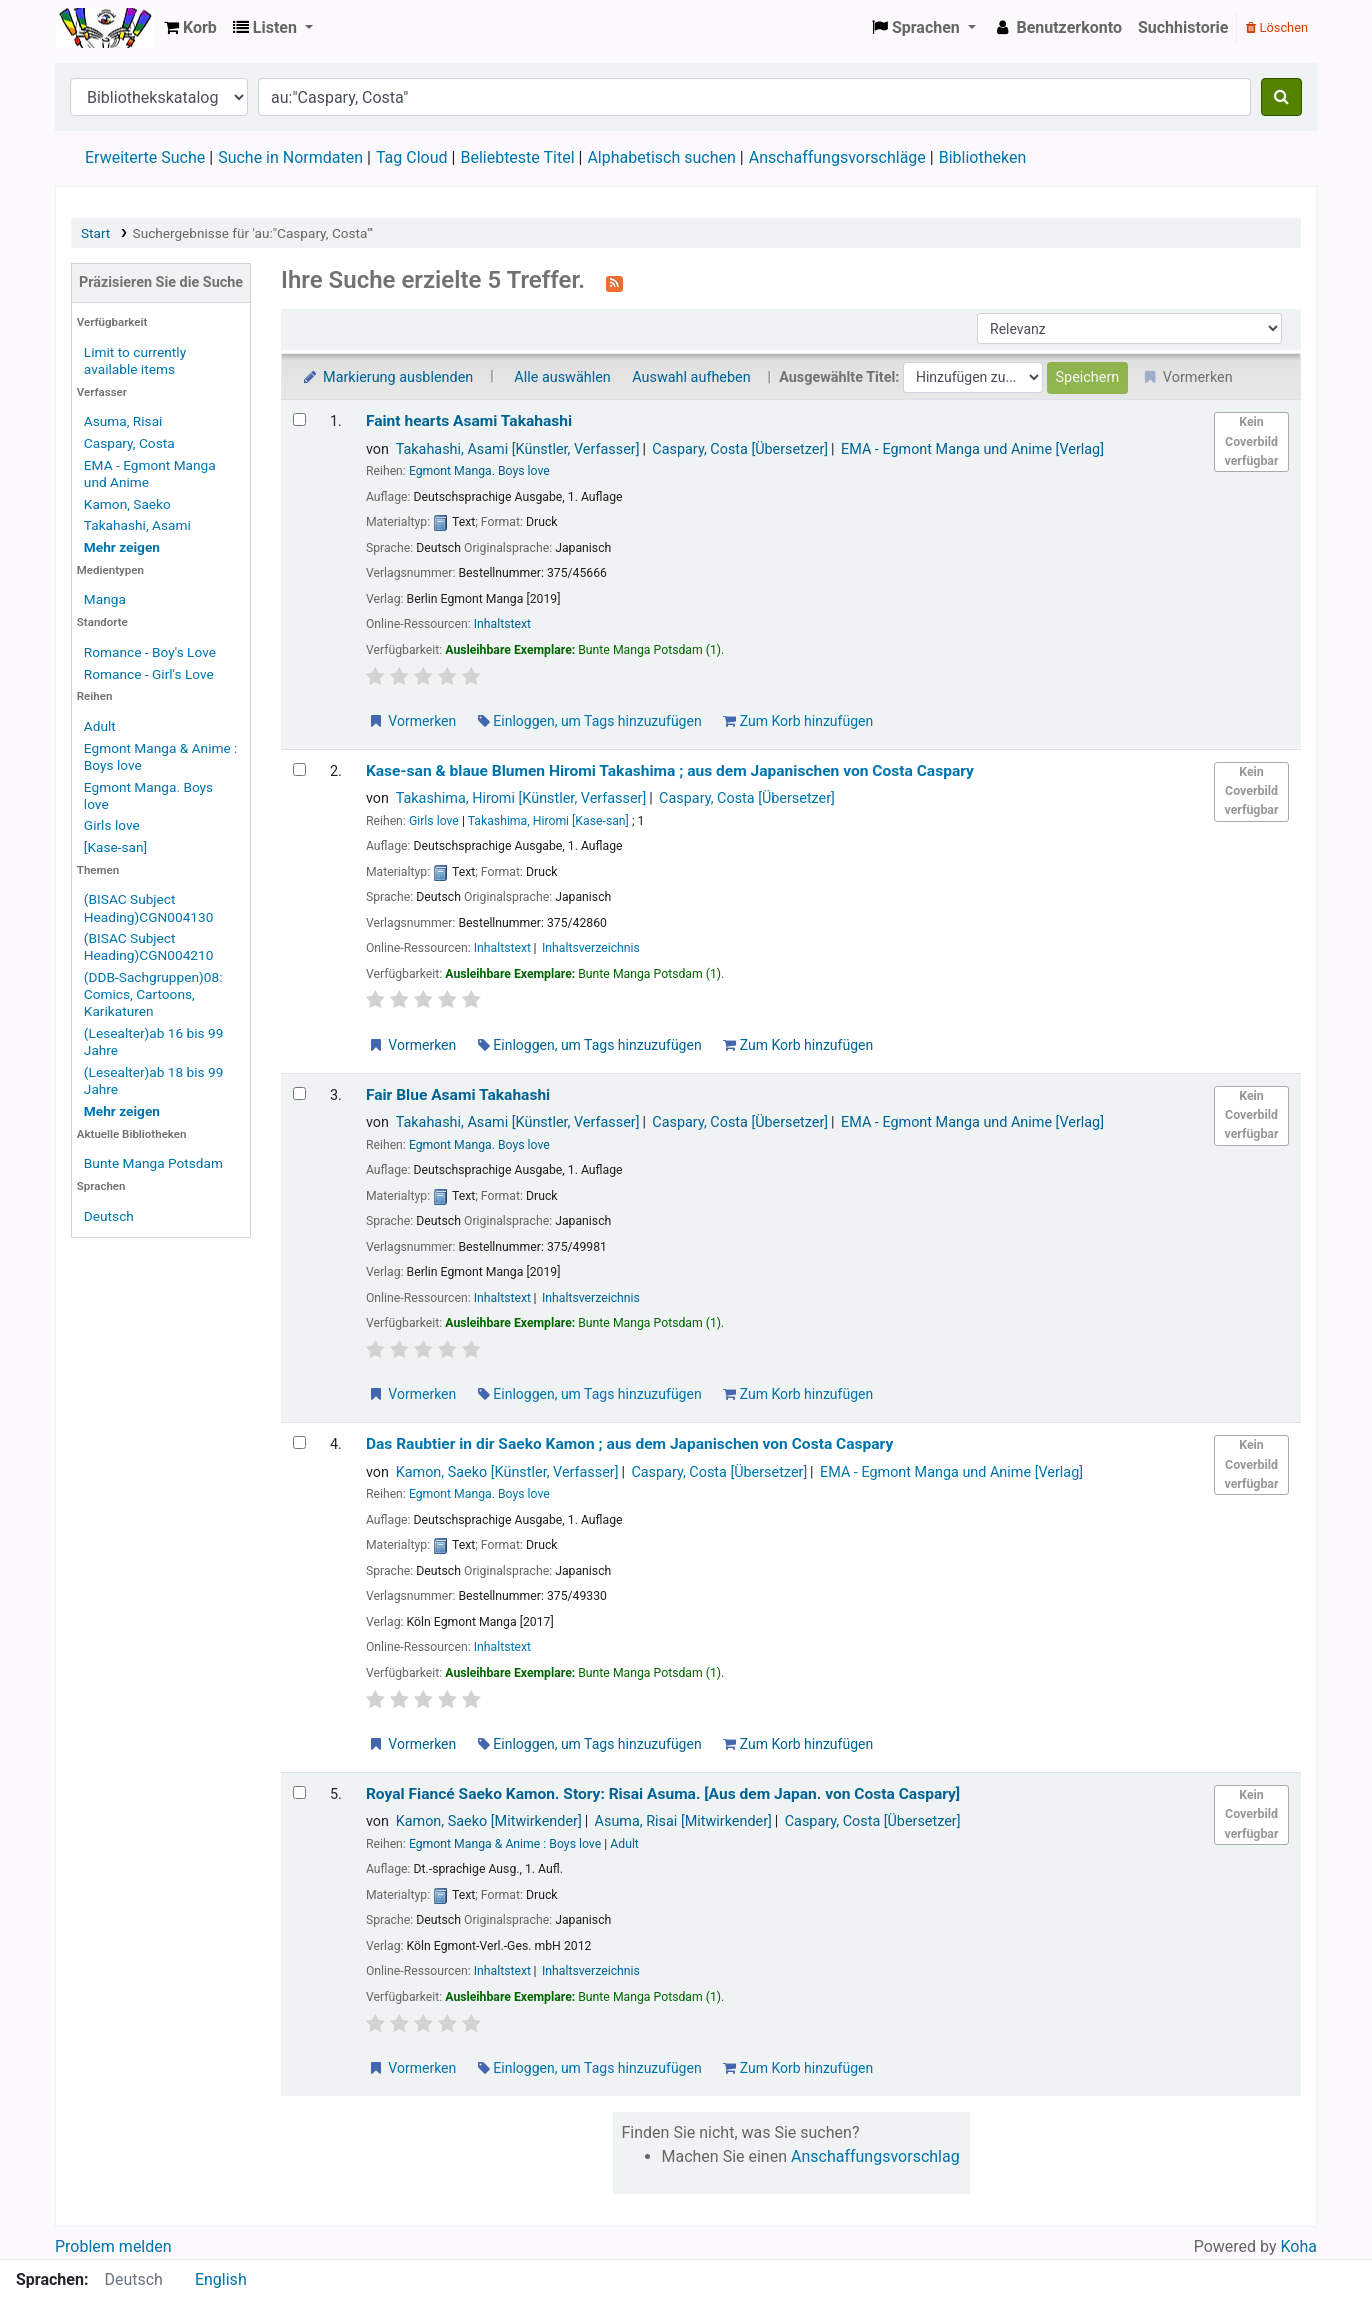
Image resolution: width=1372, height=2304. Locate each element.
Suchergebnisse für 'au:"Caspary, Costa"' (253, 233)
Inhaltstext (502, 624)
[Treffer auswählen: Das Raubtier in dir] (299, 1442)
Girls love (112, 825)
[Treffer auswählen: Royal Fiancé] (299, 1792)
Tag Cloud (412, 157)
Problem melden (113, 2246)
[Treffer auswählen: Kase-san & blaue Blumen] (299, 769)
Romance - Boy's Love (150, 652)
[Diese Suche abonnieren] (614, 282)
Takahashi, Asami (137, 525)
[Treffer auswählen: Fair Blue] (299, 1093)
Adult (100, 726)
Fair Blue (458, 1095)
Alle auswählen (562, 377)
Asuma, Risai (123, 421)
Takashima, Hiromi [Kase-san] (548, 821)
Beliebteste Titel (517, 157)
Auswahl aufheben (691, 377)
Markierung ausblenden (387, 377)
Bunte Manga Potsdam (153, 1163)
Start (95, 233)
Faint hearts (469, 421)
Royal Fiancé (663, 1794)
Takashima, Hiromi (521, 798)
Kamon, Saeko (127, 504)
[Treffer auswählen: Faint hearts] (299, 419)
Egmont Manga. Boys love (479, 471)
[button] (190, 28)
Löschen (1277, 27)
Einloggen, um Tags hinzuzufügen (590, 721)
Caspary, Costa (129, 443)
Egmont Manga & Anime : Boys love (505, 1844)
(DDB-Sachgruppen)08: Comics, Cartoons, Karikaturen (153, 994)
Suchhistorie (1183, 27)
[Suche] (1281, 97)
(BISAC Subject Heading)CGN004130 (149, 907)
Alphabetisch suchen (661, 157)
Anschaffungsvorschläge (837, 157)
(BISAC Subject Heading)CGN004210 (149, 946)
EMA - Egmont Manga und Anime (972, 449)
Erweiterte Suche (145, 157)
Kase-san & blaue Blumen (670, 771)
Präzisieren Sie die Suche (161, 282)
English (221, 2279)
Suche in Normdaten (290, 157)
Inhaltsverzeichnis (591, 948)
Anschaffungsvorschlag (875, 2156)
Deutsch (109, 1216)
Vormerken (411, 721)
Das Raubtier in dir (629, 1444)
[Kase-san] (115, 847)
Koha (106, 28)
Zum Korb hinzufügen (798, 721)
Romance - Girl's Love (149, 674)
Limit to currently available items (135, 360)
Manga (105, 599)
